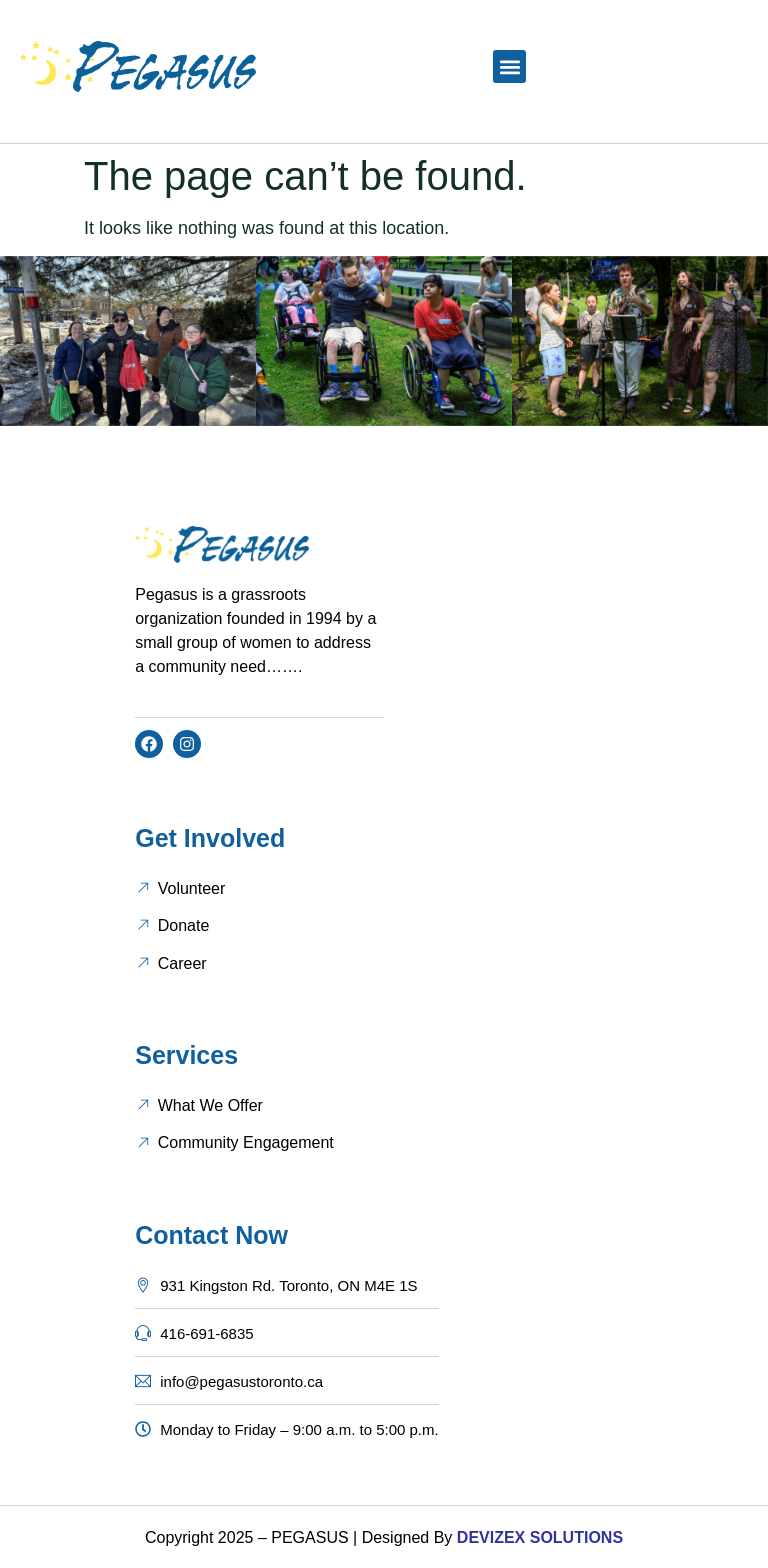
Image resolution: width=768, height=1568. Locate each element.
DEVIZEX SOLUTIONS (537, 1537)
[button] (509, 66)
